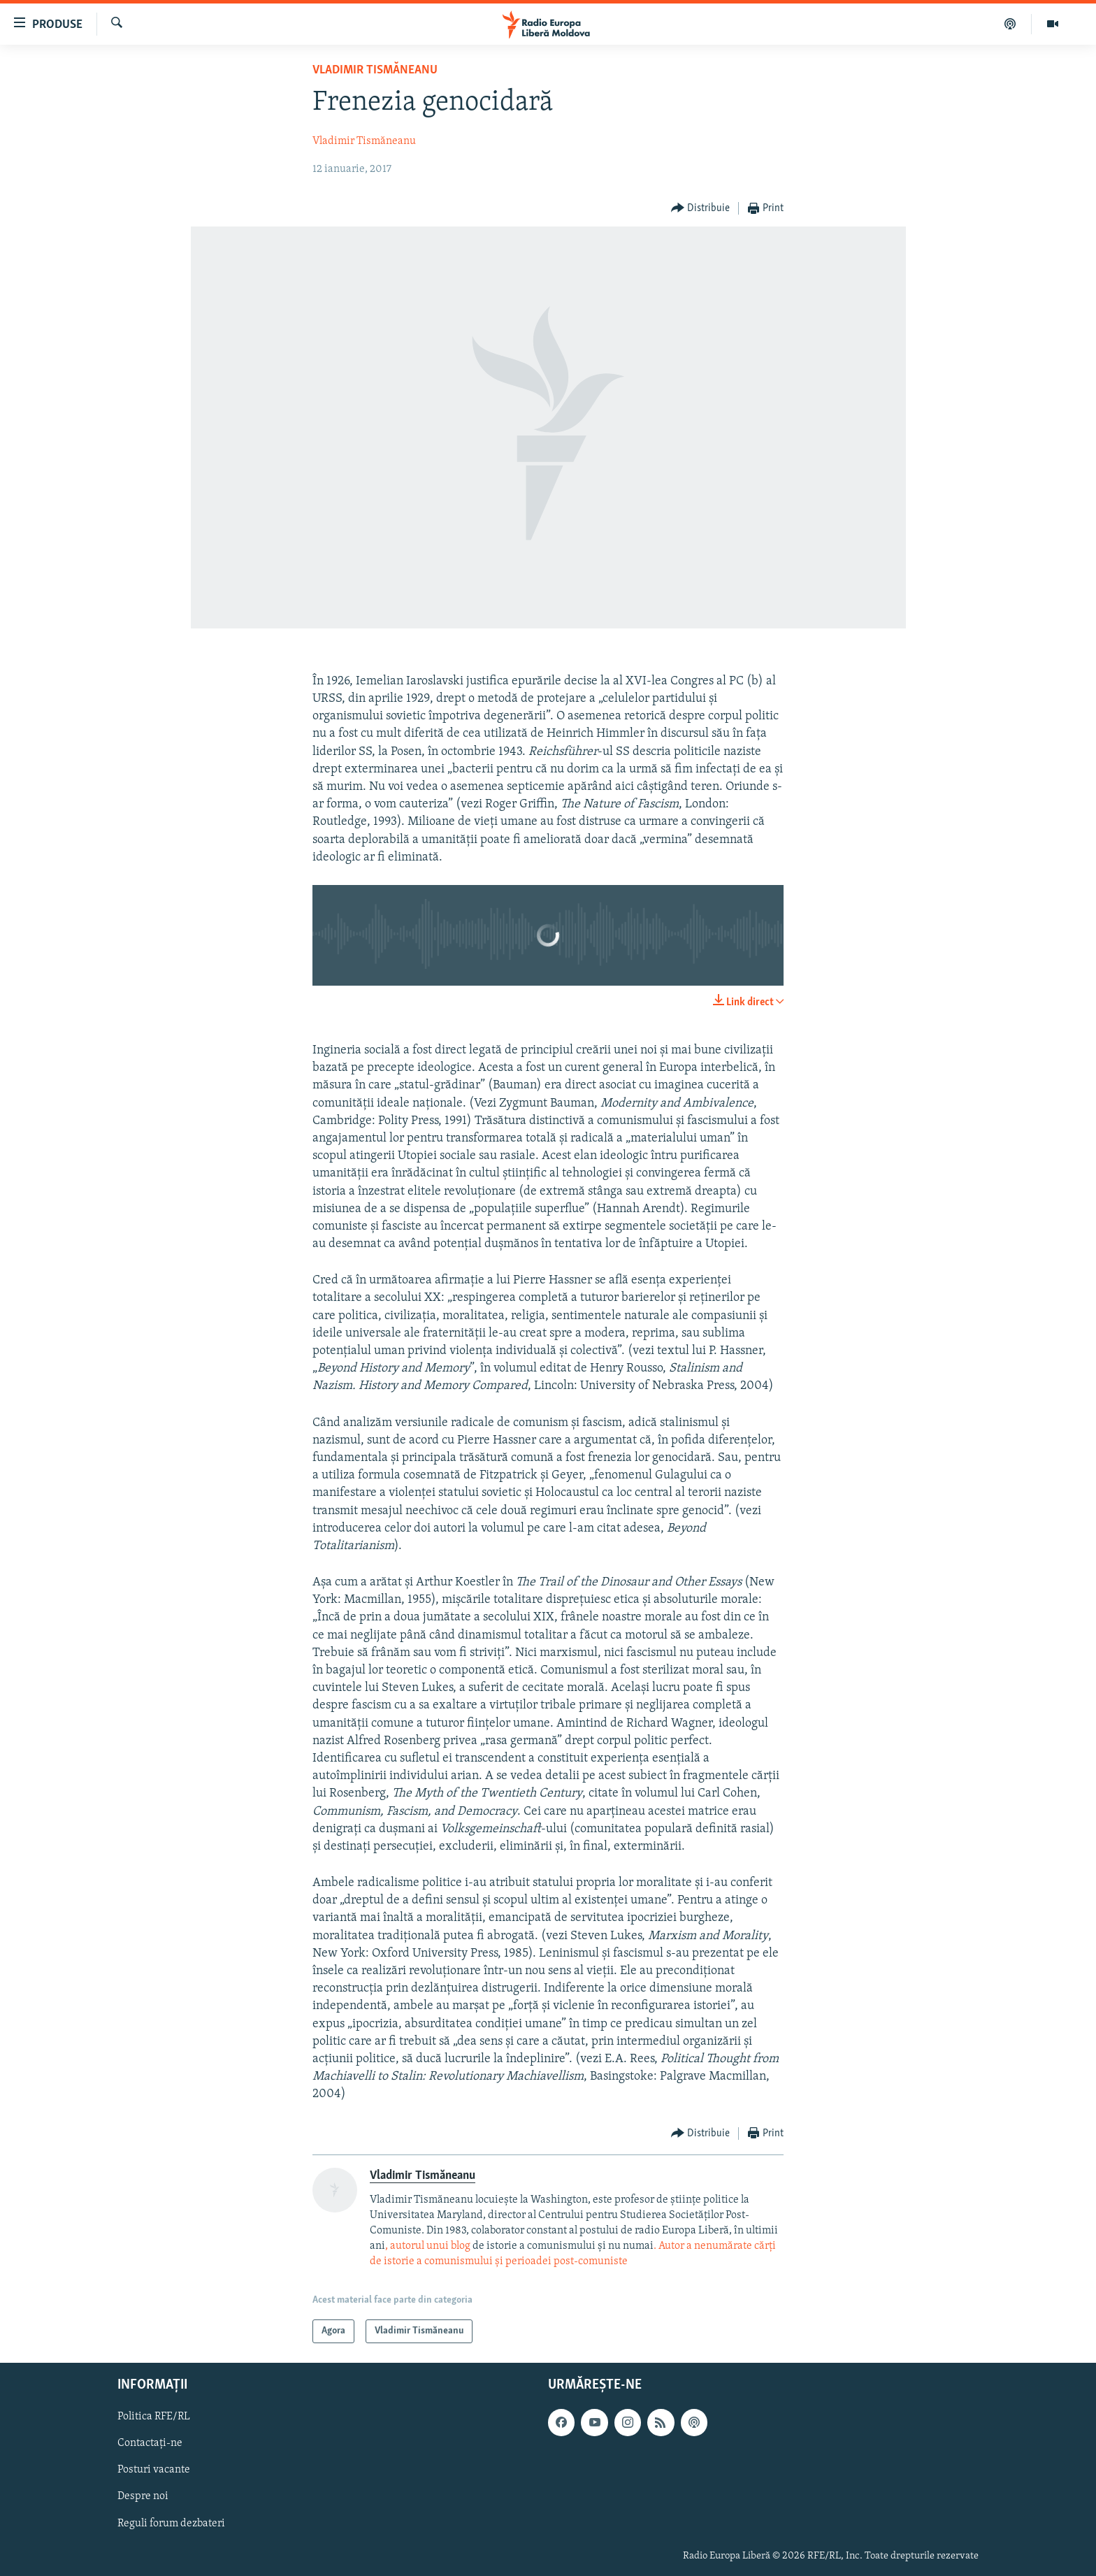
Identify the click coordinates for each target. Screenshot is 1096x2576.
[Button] (700, 208)
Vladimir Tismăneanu (375, 70)
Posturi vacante (153, 2470)
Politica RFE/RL (153, 2417)
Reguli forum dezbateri (171, 2523)
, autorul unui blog (427, 2246)
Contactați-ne (149, 2443)
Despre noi (142, 2497)
